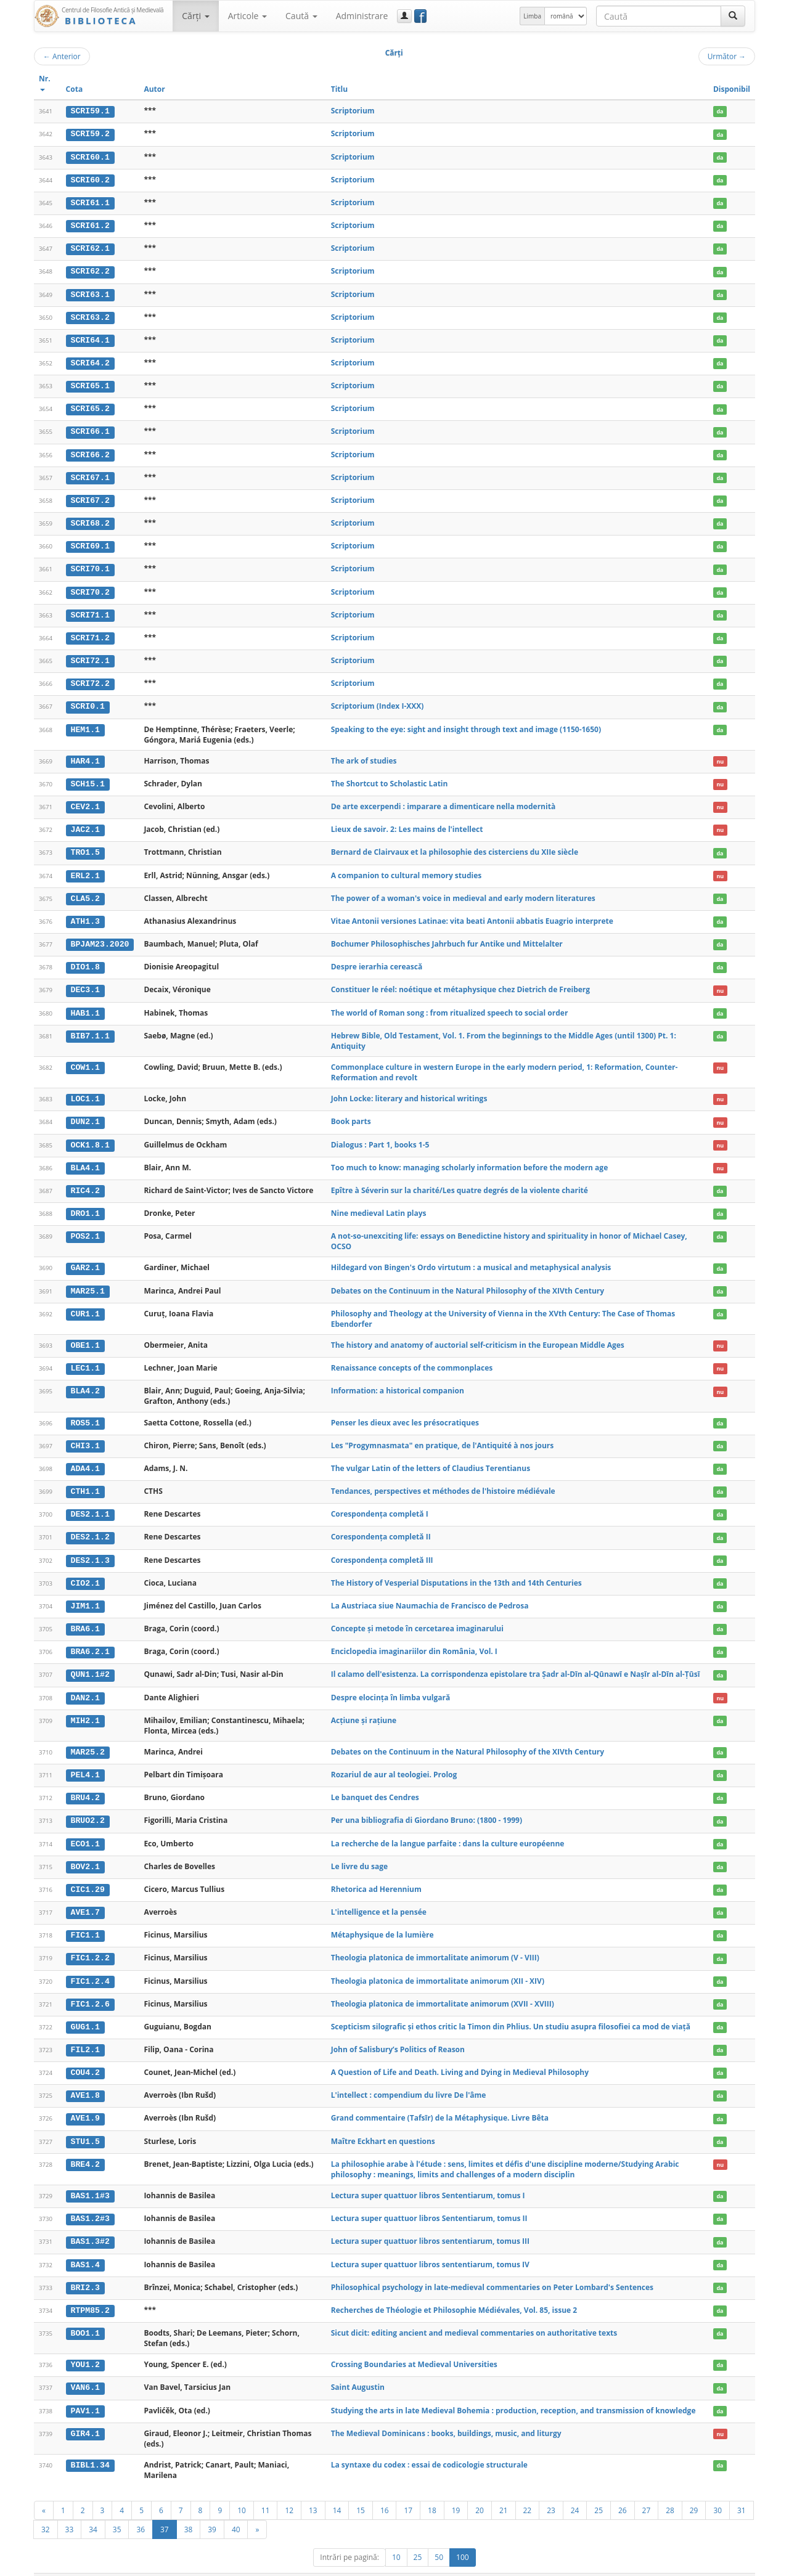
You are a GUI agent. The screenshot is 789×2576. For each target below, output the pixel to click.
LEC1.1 (85, 1357)
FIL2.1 (85, 2032)
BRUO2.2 (88, 1805)
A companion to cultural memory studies (406, 868)
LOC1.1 (85, 1090)
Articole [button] (247, 16)
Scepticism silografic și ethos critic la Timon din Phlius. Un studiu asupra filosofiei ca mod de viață (510, 2009)
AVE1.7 (85, 1896)
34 (93, 2509)
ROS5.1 (85, 1411)
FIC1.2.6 (90, 1986)
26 (622, 2490)
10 (241, 2490)
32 (45, 2509)
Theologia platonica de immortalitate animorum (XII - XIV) (437, 1964)
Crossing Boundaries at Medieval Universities (414, 2344)
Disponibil (731, 89)
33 (69, 2509)
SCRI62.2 (90, 269)
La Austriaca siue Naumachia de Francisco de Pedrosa (430, 1593)
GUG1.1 (85, 2009)
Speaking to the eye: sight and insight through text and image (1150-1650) (466, 722)
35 (117, 2509)
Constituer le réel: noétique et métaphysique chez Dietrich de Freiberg (460, 981)
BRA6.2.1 (90, 1638)
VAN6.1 (85, 2367)
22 (527, 2490)
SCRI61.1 (90, 201)
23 (551, 2490)
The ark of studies (364, 754)
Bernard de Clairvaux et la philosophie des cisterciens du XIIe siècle (454, 845)
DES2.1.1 (90, 1501)
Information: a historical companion (397, 1379)
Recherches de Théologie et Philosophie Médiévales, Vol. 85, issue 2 (454, 2290)
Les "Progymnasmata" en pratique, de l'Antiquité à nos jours (442, 1434)
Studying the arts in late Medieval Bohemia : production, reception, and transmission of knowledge (513, 2390)
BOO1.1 (85, 2313)
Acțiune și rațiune (363, 1705)
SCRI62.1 (90, 247)
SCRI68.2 (90, 518)
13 (313, 2490)
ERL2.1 (85, 868)
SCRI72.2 (90, 677)
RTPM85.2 (90, 2290)
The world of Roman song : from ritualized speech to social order (449, 1003)
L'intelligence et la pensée (379, 1896)
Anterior (62, 56)
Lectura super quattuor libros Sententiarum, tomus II (429, 2200)
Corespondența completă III (382, 1547)
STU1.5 (85, 2123)
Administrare (362, 16)
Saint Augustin (358, 2367)
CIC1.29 (88, 1873)
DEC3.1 (85, 981)
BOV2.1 (85, 1851)
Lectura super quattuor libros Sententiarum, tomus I (428, 2177)
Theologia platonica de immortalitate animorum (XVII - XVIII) (442, 1986)
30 (717, 2490)
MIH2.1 (85, 1705)
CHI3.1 (85, 1434)
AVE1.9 (85, 2100)
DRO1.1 (85, 1203)
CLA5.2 (85, 890)
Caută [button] (301, 16)
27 (646, 2490)
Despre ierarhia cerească (376, 958)
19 (456, 2490)
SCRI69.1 (90, 541)
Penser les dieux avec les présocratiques (405, 1411)
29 (694, 2490)
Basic (737, 2564)
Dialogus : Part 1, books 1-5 (380, 1135)
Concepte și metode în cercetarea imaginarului (417, 1615)
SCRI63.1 (90, 292)
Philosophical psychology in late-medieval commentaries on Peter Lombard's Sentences (492, 2267)
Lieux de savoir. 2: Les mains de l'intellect (407, 822)
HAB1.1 (85, 1003)
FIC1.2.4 (90, 1964)
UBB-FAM (230, 2564)
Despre (709, 2564)
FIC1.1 (85, 1919)
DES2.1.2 (90, 1524)
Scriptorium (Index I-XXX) (377, 700)
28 (670, 2490)
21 (503, 2490)
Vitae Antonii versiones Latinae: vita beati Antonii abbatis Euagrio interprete (472, 913)
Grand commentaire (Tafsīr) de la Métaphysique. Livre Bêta (440, 2100)
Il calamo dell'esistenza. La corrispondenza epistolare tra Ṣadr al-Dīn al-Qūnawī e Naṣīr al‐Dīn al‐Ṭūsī (515, 1660)
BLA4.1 (85, 1158)
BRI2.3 (85, 2267)
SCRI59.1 (90, 110)
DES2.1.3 (90, 1547)
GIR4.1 (85, 2412)
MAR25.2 (88, 1737)
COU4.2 (85, 2055)
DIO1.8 (85, 958)
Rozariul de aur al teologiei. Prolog (394, 1760)
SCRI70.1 (90, 564)
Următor (727, 56)
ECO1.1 (85, 1828)
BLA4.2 (85, 1379)
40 (236, 2509)
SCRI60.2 (90, 179)
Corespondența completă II (381, 1524)
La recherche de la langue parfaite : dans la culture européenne (448, 1828)
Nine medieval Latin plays (379, 1203)
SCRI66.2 (90, 451)
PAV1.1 (85, 2390)
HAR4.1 (85, 754)
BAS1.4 (85, 2245)
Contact (676, 2564)
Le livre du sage (359, 1851)
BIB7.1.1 (90, 1026)
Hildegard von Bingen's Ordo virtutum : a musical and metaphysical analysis (471, 1257)
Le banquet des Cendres (375, 1782)
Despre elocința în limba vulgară (391, 1683)
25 (598, 2490)
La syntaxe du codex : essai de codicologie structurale (429, 2444)
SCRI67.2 (90, 496)
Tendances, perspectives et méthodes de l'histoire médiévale (443, 1479)
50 (439, 2537)
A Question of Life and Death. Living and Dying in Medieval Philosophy (460, 2055)
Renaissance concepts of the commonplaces (412, 1356)
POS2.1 (85, 1225)
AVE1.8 (85, 2077)
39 (212, 2509)
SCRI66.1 (90, 428)
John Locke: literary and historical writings (409, 1090)
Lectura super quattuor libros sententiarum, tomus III (430, 2222)
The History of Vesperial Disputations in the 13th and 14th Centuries (456, 1570)
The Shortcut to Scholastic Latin (389, 777)
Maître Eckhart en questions (383, 2122)
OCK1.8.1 (90, 1135)
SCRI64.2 (90, 360)
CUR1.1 (85, 1302)
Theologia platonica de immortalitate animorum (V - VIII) (435, 1941)
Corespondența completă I (379, 1501)
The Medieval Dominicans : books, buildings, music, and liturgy (446, 2412)
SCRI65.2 (90, 405)
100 (462, 2537)
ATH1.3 (85, 913)
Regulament (635, 2564)
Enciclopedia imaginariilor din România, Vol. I (414, 1637)
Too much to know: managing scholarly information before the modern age (469, 1157)
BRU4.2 (85, 1782)
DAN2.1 (85, 1683)
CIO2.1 (85, 1570)
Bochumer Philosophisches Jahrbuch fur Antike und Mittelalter (447, 936)
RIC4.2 (85, 1180)
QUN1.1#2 (90, 1660)
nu (720, 755)
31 (741, 2490)
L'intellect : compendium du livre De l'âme (408, 2077)
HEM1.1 (85, 722)
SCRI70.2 (90, 587)
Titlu (339, 89)
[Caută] (733, 16)
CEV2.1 (85, 799)
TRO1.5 (85, 845)
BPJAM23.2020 (100, 936)
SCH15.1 (88, 777)
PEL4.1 (85, 1760)
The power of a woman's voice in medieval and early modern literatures (463, 890)
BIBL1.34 (90, 2444)
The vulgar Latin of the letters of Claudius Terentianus (430, 1456)
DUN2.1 (85, 1112)
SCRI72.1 (90, 655)
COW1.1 (85, 1058)
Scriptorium (353, 110)
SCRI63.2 (90, 314)
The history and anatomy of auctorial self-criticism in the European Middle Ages (477, 1334)
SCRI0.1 (88, 700)
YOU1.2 (85, 2344)
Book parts (351, 1112)
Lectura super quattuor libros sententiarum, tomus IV (430, 2245)
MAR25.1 (88, 1280)
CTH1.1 (85, 1479)
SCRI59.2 (90, 133)
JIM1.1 (85, 1593)
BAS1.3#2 (90, 2222)
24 (575, 2490)
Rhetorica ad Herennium (376, 1873)
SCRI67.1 (90, 473)
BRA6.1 (85, 1615)
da (719, 111)
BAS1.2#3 (90, 2200)
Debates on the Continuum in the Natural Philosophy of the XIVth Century (467, 1279)
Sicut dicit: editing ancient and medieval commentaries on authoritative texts (474, 2313)
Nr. (45, 82)
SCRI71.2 (90, 632)
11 (265, 2490)
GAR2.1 (85, 1257)
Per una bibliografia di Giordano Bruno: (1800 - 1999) (426, 1805)
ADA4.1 (85, 1456)
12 (289, 2490)
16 (384, 2490)
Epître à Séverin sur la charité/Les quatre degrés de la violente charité (459, 1180)
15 (360, 2490)
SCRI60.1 (90, 156)
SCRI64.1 (90, 337)
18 (432, 2490)
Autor (154, 89)
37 (164, 2509)
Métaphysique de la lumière (382, 1919)
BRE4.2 (85, 2145)
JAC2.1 (85, 822)
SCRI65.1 (90, 383)
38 (188, 2509)
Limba (532, 16)
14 (337, 2490)
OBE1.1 (85, 1334)
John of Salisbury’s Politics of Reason (398, 2032)
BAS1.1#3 (90, 2177)
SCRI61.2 (90, 224)
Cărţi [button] (195, 16)
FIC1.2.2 (90, 1941)
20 (479, 2490)
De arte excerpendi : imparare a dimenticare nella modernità (443, 799)
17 (408, 2490)
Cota (74, 89)
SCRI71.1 (90, 609)
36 (140, 2509)
